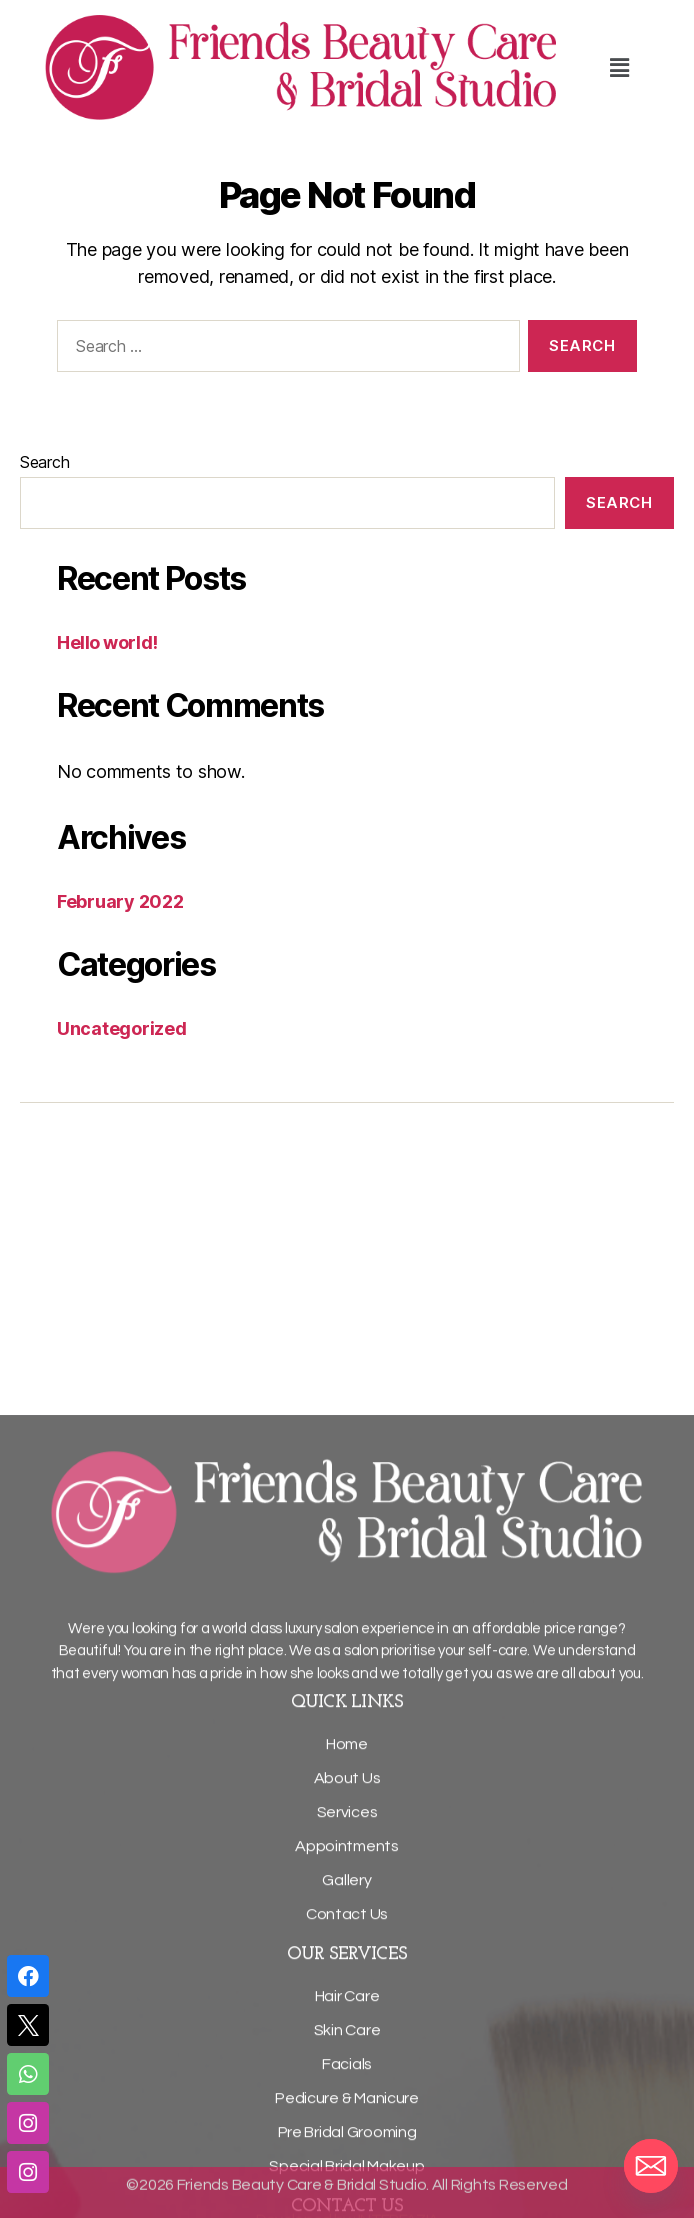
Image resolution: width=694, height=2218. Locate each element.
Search (44, 462)
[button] (620, 67)
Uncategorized (122, 1028)
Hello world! (107, 642)
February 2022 (120, 901)
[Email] (651, 2166)
